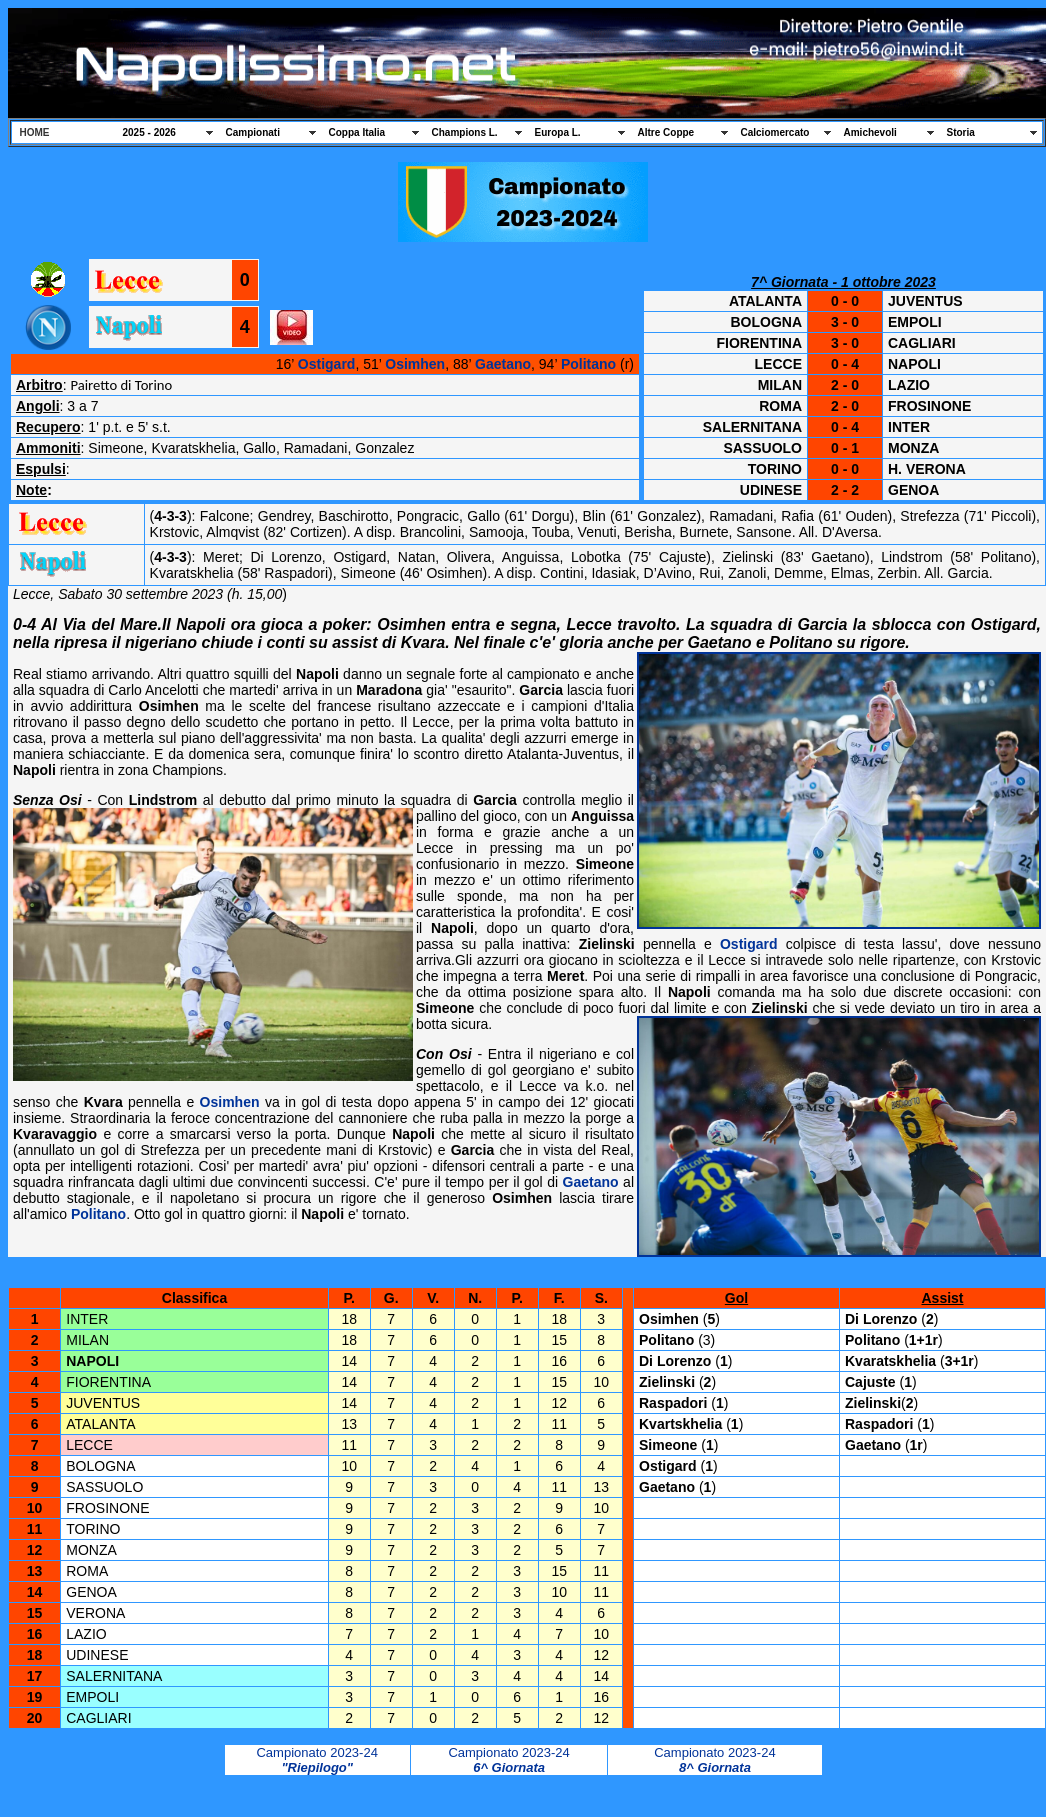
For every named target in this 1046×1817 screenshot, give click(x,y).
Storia (961, 132)
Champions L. (465, 132)
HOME (35, 132)
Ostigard (327, 364)
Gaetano (503, 364)
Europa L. (558, 132)
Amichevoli (870, 132)
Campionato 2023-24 (316, 1752)
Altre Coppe (666, 132)
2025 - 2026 (149, 132)
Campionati (253, 132)
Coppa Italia (357, 132)
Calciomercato (775, 132)
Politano (588, 364)
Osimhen (415, 364)
